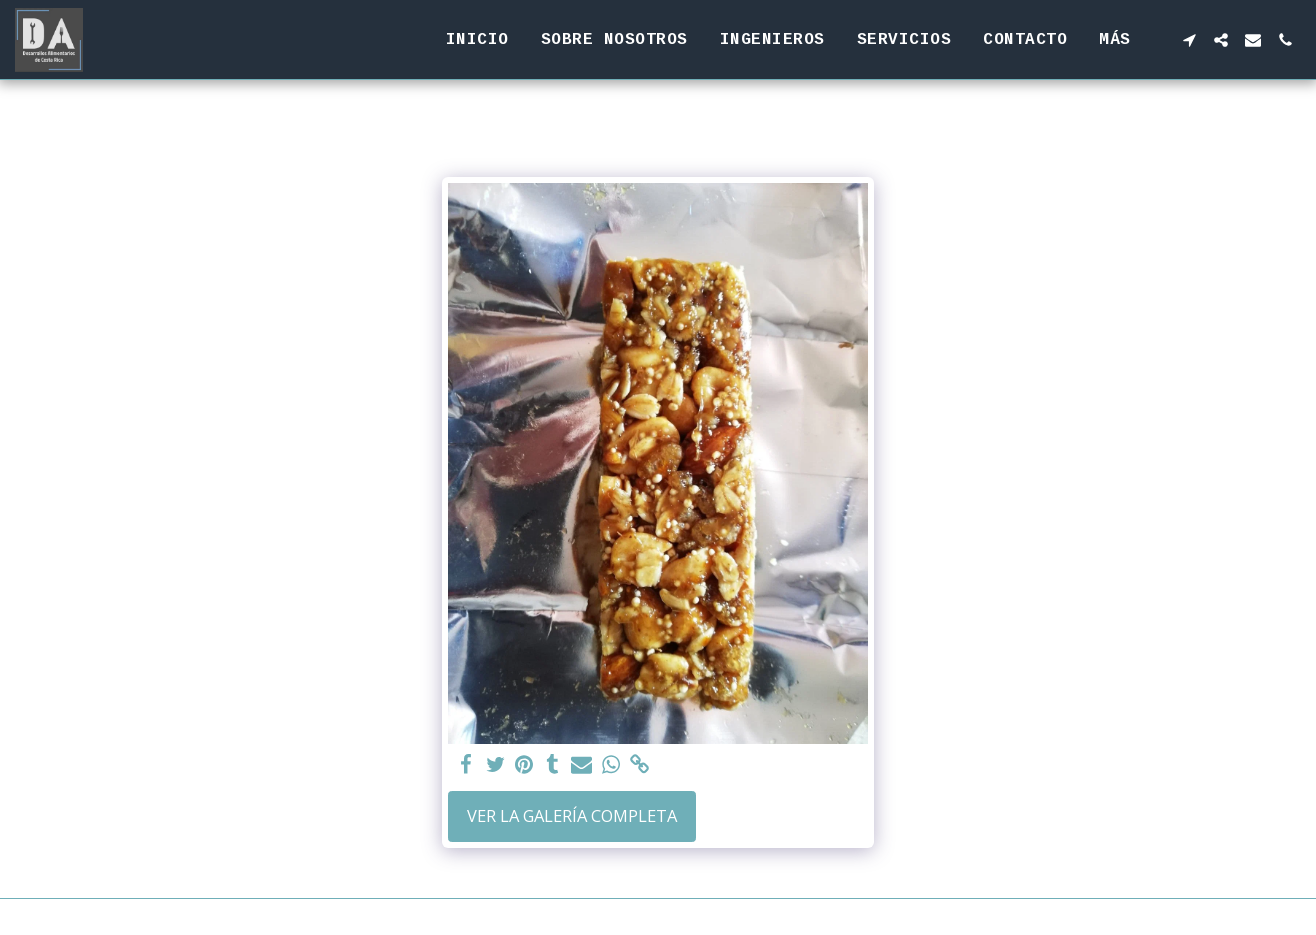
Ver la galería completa (572, 815)
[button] (1189, 40)
